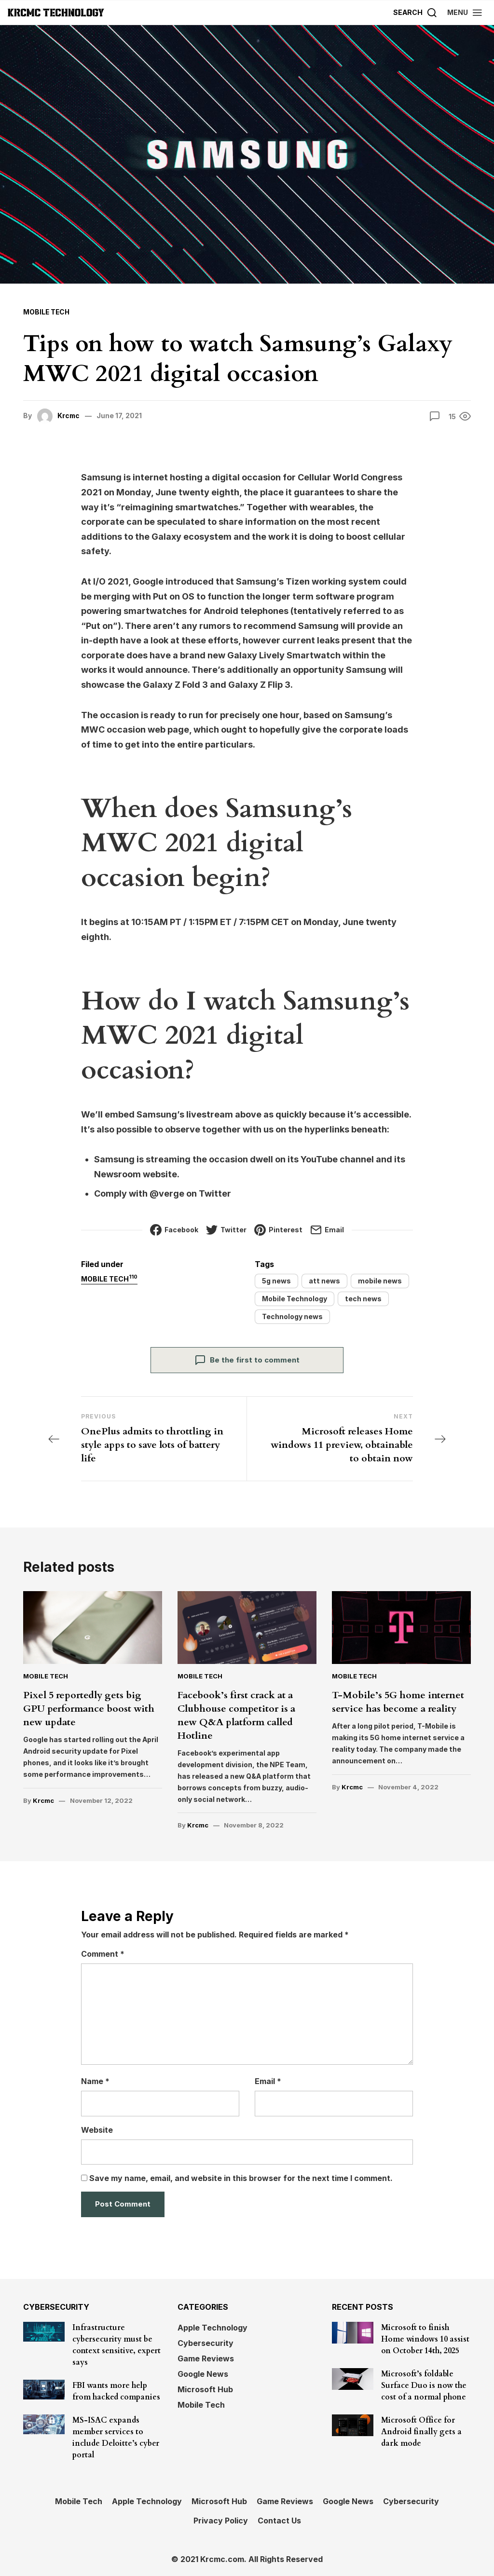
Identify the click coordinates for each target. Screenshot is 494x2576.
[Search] (415, 12)
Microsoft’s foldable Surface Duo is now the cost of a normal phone (424, 2385)
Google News (203, 2373)
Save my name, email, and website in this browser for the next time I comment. (241, 2178)
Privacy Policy (220, 2520)
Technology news (292, 1316)
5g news (276, 1281)
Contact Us (279, 2520)
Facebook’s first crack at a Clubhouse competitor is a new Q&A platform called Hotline (236, 1715)
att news (324, 1281)
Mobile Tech (47, 312)
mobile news (380, 1281)
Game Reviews (206, 2358)
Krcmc (69, 415)
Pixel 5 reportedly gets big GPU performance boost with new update (88, 1709)
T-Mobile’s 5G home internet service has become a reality (398, 1702)
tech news (363, 1299)
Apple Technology (212, 2327)
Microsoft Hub (205, 2389)
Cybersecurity (205, 2342)
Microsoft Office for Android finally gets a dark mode (421, 2431)
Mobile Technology (294, 1299)
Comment (102, 1954)
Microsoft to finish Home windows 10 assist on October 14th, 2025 (425, 2339)
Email (268, 2081)
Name (95, 2081)
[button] (465, 12)
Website (97, 2129)
